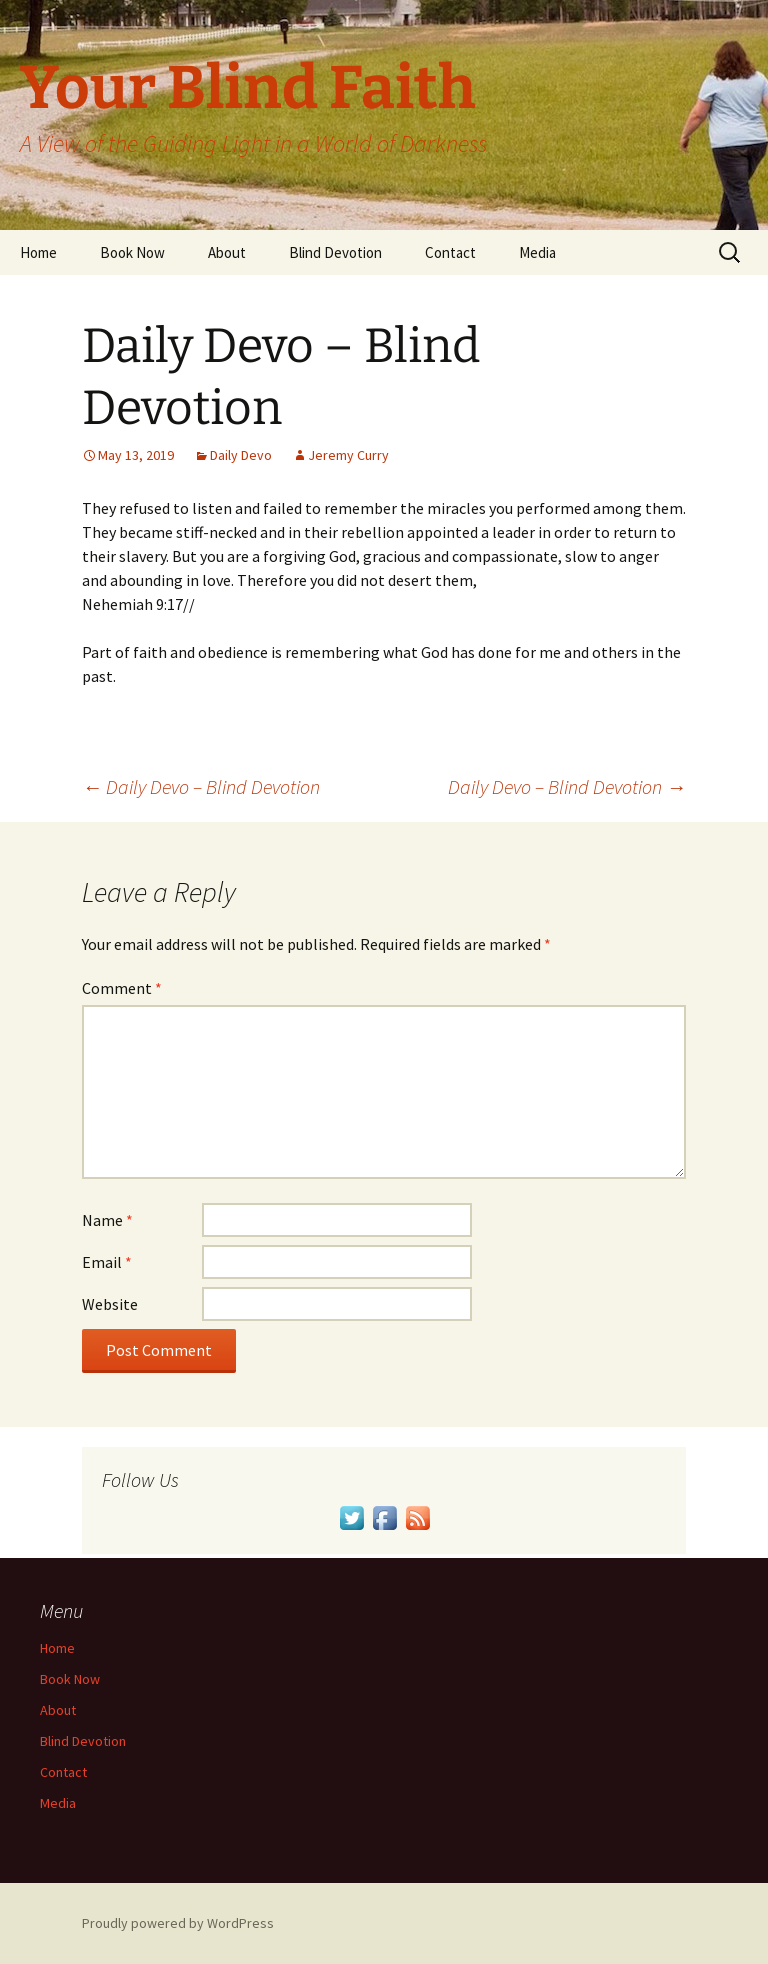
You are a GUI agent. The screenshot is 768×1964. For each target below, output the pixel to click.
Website (110, 1304)
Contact (450, 252)
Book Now (132, 252)
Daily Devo (241, 455)
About (227, 252)
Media (537, 252)
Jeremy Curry (348, 455)
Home (38, 252)
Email (107, 1262)
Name (107, 1220)
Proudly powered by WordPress (178, 1923)
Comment (122, 988)
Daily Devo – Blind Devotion (201, 786)
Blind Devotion (335, 252)
